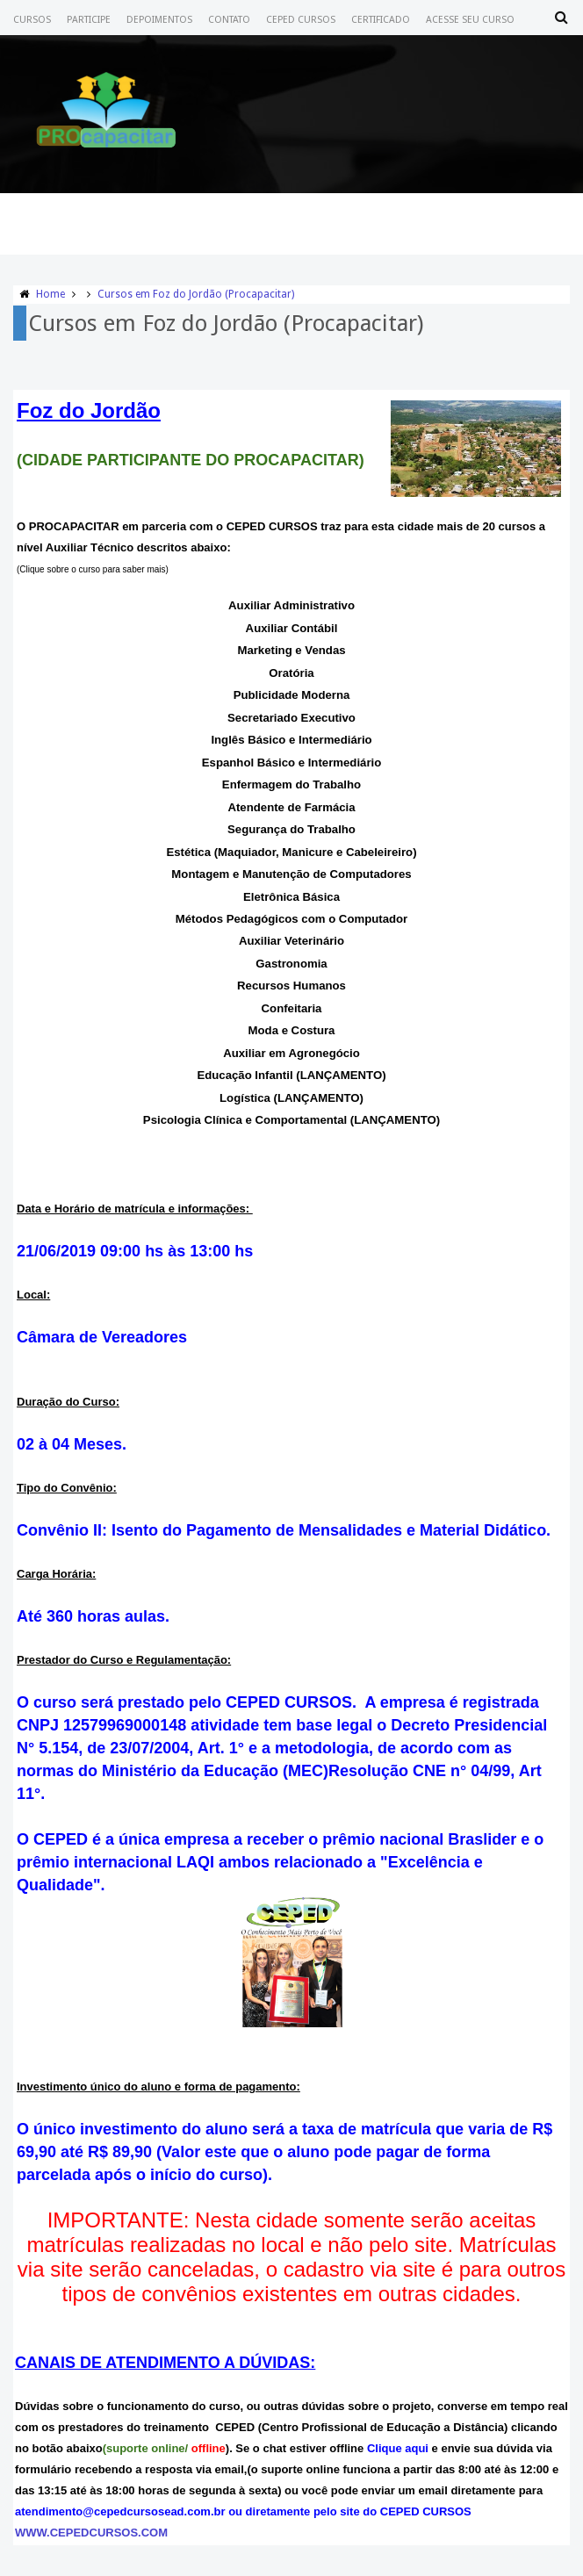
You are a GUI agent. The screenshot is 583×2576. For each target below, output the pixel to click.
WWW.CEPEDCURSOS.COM (91, 2532)
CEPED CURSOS (300, 19)
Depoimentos (159, 19)
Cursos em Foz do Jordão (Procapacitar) (195, 294)
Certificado (380, 19)
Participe (89, 19)
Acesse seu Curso (470, 19)
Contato (229, 19)
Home (50, 294)
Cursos (32, 19)
